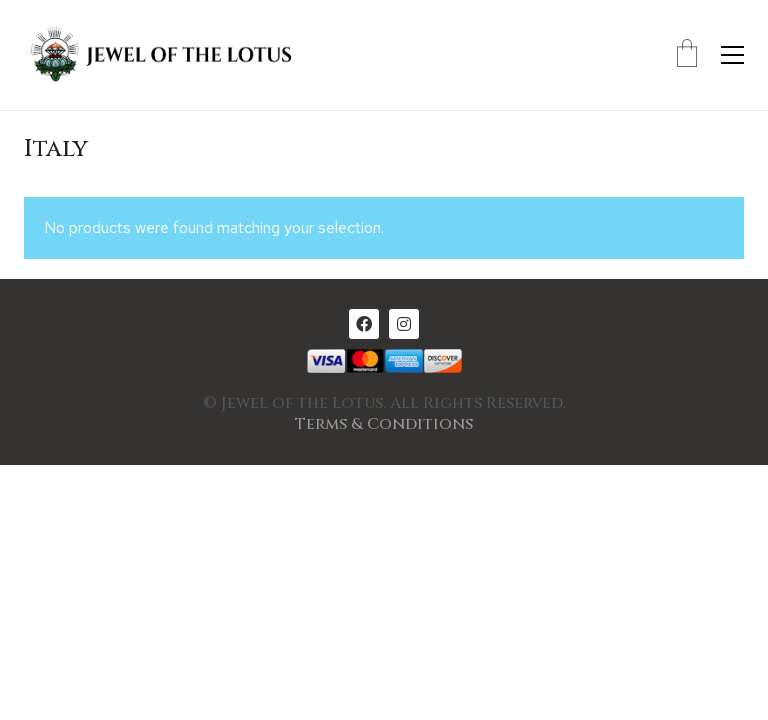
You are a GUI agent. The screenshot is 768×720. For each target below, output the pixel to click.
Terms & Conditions (384, 424)
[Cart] (687, 55)
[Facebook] (364, 324)
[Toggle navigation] (732, 55)
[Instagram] (404, 324)
